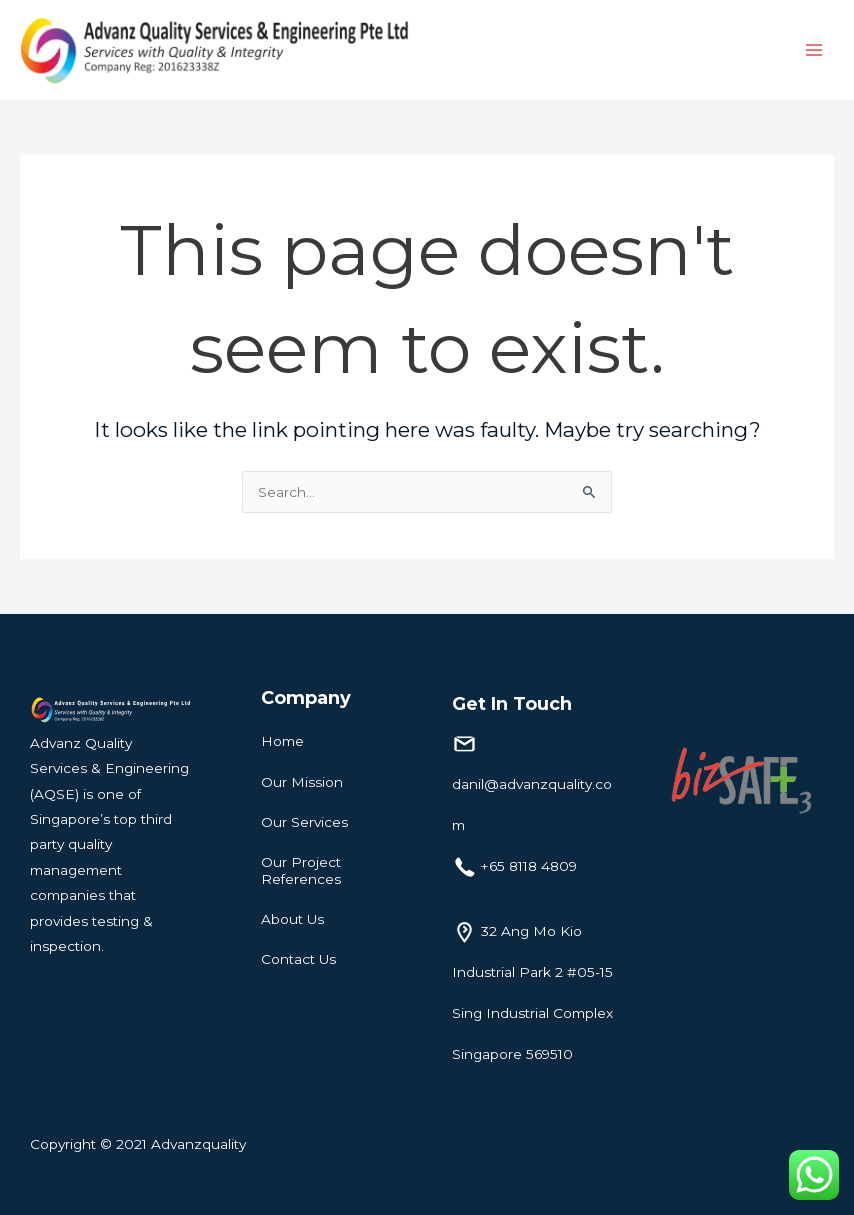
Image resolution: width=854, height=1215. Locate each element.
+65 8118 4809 (529, 866)
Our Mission (302, 782)
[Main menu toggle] (814, 50)
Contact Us (298, 959)
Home (282, 741)
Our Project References (301, 870)
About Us (292, 919)
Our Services (304, 822)
